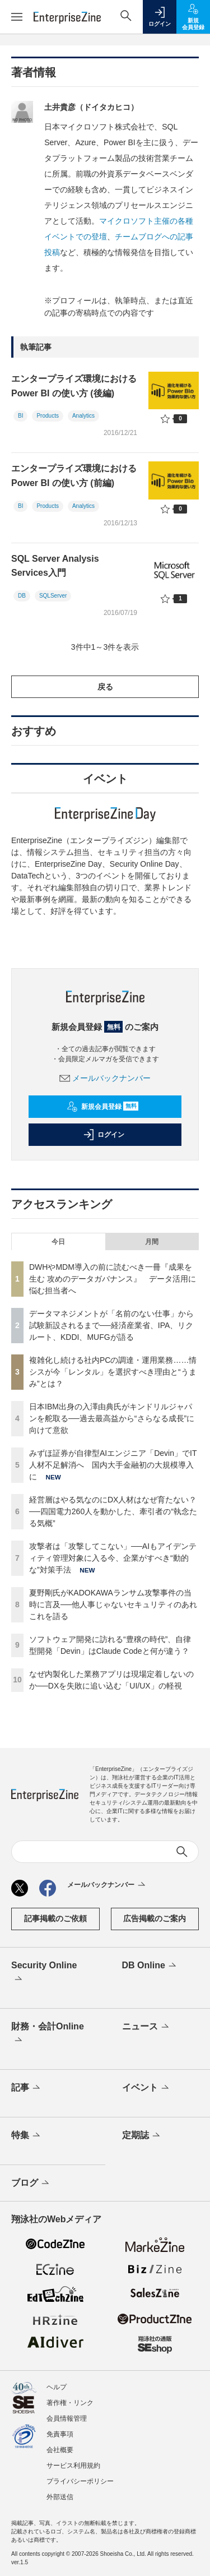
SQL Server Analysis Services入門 (55, 566)
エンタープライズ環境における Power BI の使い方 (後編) (74, 386)
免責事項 (59, 2434)
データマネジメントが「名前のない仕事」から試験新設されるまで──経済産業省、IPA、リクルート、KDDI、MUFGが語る (111, 1325)
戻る (105, 686)
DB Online (150, 1966)
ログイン (103, 1134)
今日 (58, 1242)
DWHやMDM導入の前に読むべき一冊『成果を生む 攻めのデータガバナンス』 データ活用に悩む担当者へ (112, 1278)
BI (20, 416)
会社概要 (59, 2450)
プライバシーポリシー (80, 2481)
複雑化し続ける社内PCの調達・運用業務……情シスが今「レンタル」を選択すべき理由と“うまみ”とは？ (113, 1372)
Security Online (44, 1972)
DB (22, 596)
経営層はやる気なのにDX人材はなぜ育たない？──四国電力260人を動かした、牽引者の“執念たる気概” (113, 1511)
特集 (26, 2136)
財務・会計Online (47, 2034)
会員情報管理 (66, 2418)
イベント (146, 2088)
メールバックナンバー (105, 1078)
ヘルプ (56, 2387)
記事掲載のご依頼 (55, 1918)
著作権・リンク (70, 2403)
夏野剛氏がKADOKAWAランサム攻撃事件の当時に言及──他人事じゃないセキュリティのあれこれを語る (113, 1604)
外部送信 (59, 2497)
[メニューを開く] (17, 17)
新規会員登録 (103, 1106)
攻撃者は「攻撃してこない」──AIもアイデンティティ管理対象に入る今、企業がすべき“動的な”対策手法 (113, 1558)
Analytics (83, 416)
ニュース (146, 2027)
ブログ (31, 2183)
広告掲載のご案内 (154, 1918)
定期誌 (142, 2136)
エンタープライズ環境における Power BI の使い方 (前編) (74, 476)
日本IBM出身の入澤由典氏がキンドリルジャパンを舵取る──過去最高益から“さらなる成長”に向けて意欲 (111, 1418)
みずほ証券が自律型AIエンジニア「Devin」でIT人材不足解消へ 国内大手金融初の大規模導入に (113, 1465)
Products (47, 416)
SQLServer (53, 596)
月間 (151, 1242)
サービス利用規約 (73, 2465)
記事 (26, 2088)
